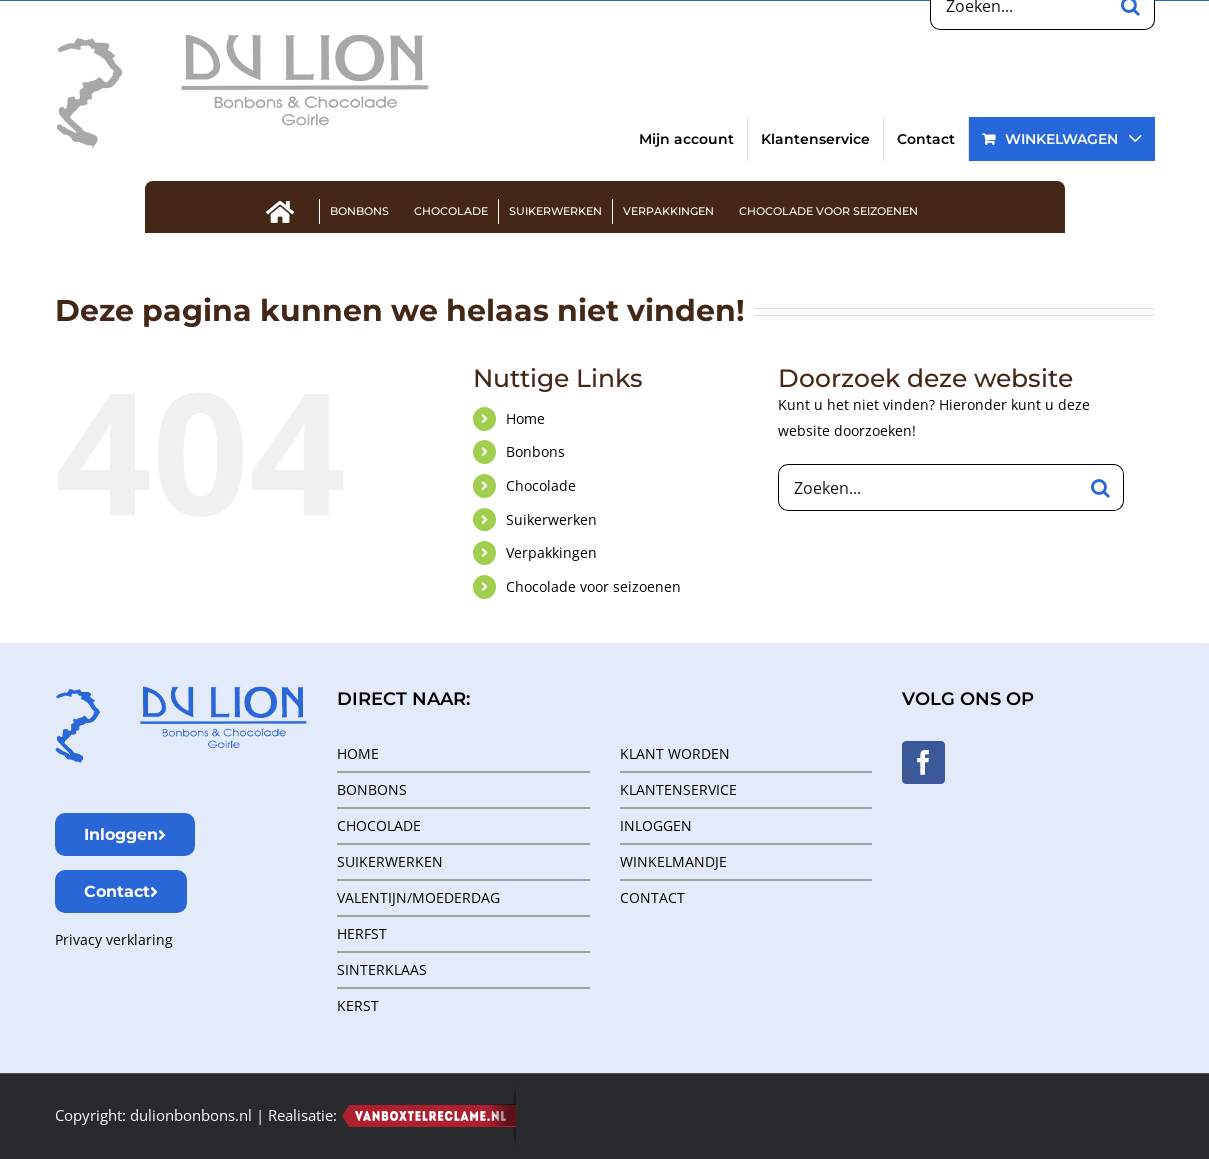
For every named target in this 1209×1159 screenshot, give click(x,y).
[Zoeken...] (928, 487)
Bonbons (535, 451)
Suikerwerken (551, 519)
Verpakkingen (551, 552)
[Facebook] (923, 762)
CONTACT (652, 897)
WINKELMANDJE (673, 861)
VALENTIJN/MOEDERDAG (418, 897)
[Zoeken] (1100, 487)
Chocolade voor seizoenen (593, 586)
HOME (358, 753)
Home (525, 418)
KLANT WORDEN (675, 753)
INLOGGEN (656, 825)
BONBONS (372, 789)
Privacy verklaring (114, 939)
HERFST (362, 933)
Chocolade (541, 485)
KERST (358, 1005)
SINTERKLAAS (382, 969)
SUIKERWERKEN (390, 861)
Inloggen (125, 834)
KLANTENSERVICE (678, 789)
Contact (121, 891)
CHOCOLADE (379, 825)
